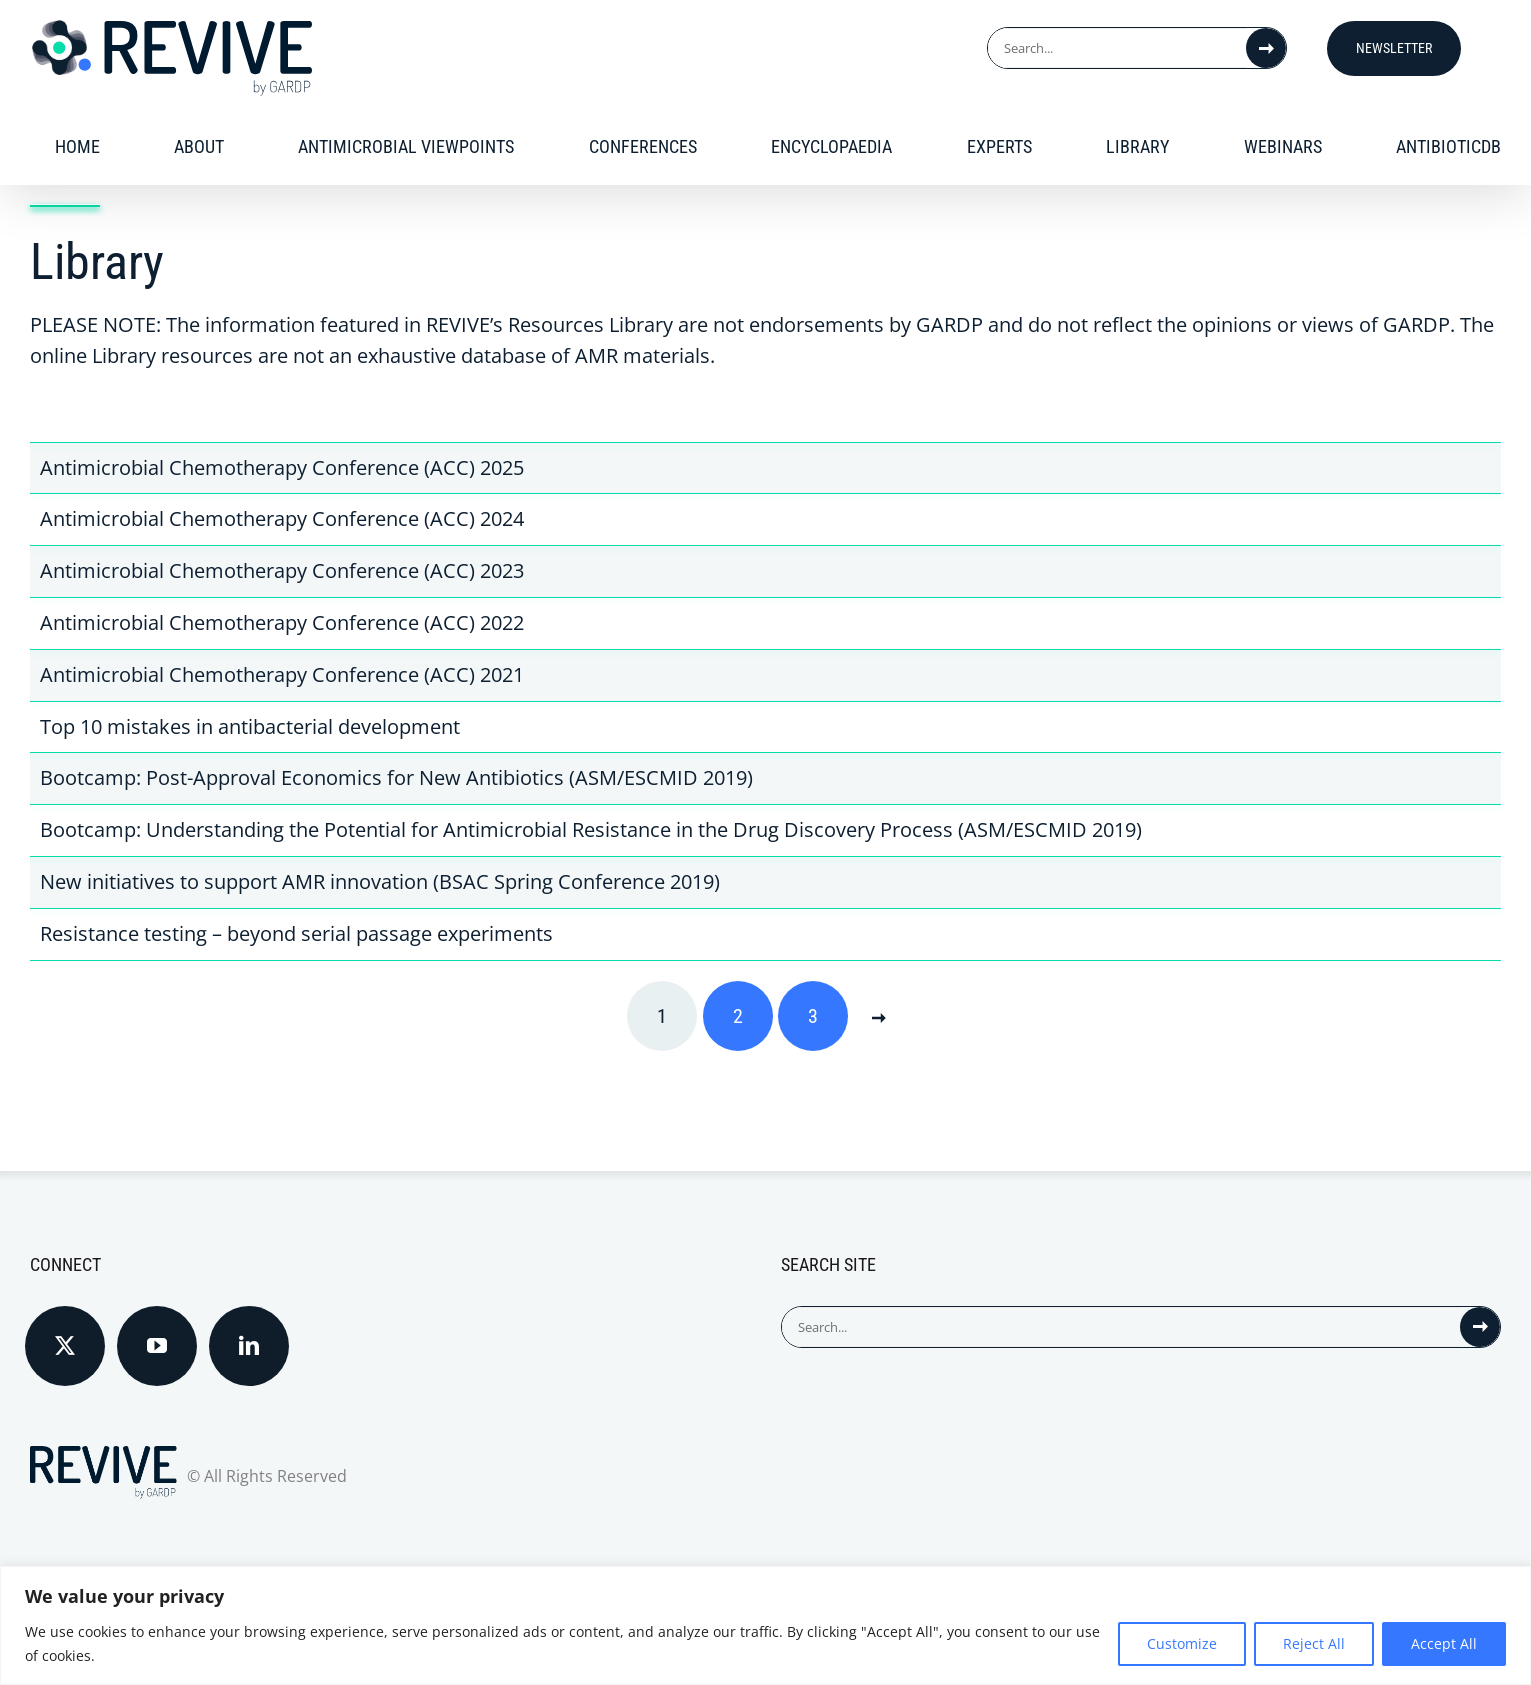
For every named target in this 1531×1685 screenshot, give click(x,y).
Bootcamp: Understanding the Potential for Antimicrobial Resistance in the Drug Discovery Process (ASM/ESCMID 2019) (591, 829)
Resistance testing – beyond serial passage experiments (296, 933)
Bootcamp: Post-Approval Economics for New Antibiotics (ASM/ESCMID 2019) (396, 777)
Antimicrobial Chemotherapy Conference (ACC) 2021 (282, 674)
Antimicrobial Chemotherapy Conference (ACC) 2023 (282, 570)
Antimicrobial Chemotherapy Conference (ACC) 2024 (282, 518)
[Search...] (1117, 48)
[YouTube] (157, 1346)
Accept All (1444, 1643)
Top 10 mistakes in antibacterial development (250, 726)
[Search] (1266, 48)
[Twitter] (65, 1346)
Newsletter (1394, 48)
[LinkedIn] (249, 1346)
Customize (1182, 1643)
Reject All (1314, 1643)
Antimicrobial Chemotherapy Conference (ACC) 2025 (282, 467)
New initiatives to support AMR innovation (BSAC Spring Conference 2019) (380, 881)
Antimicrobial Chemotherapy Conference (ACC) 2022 (282, 622)
